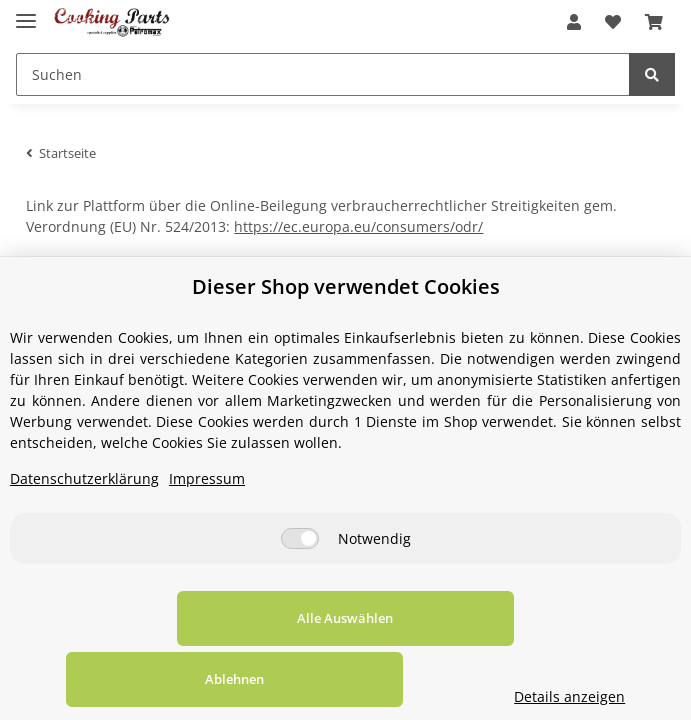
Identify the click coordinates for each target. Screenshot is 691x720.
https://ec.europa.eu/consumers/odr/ (358, 226)
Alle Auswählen (137, 679)
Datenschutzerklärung (84, 539)
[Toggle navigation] (26, 12)
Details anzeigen (598, 696)
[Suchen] (323, 74)
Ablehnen (389, 679)
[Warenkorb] (654, 22)
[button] (574, 22)
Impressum (207, 539)
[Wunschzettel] (613, 22)
